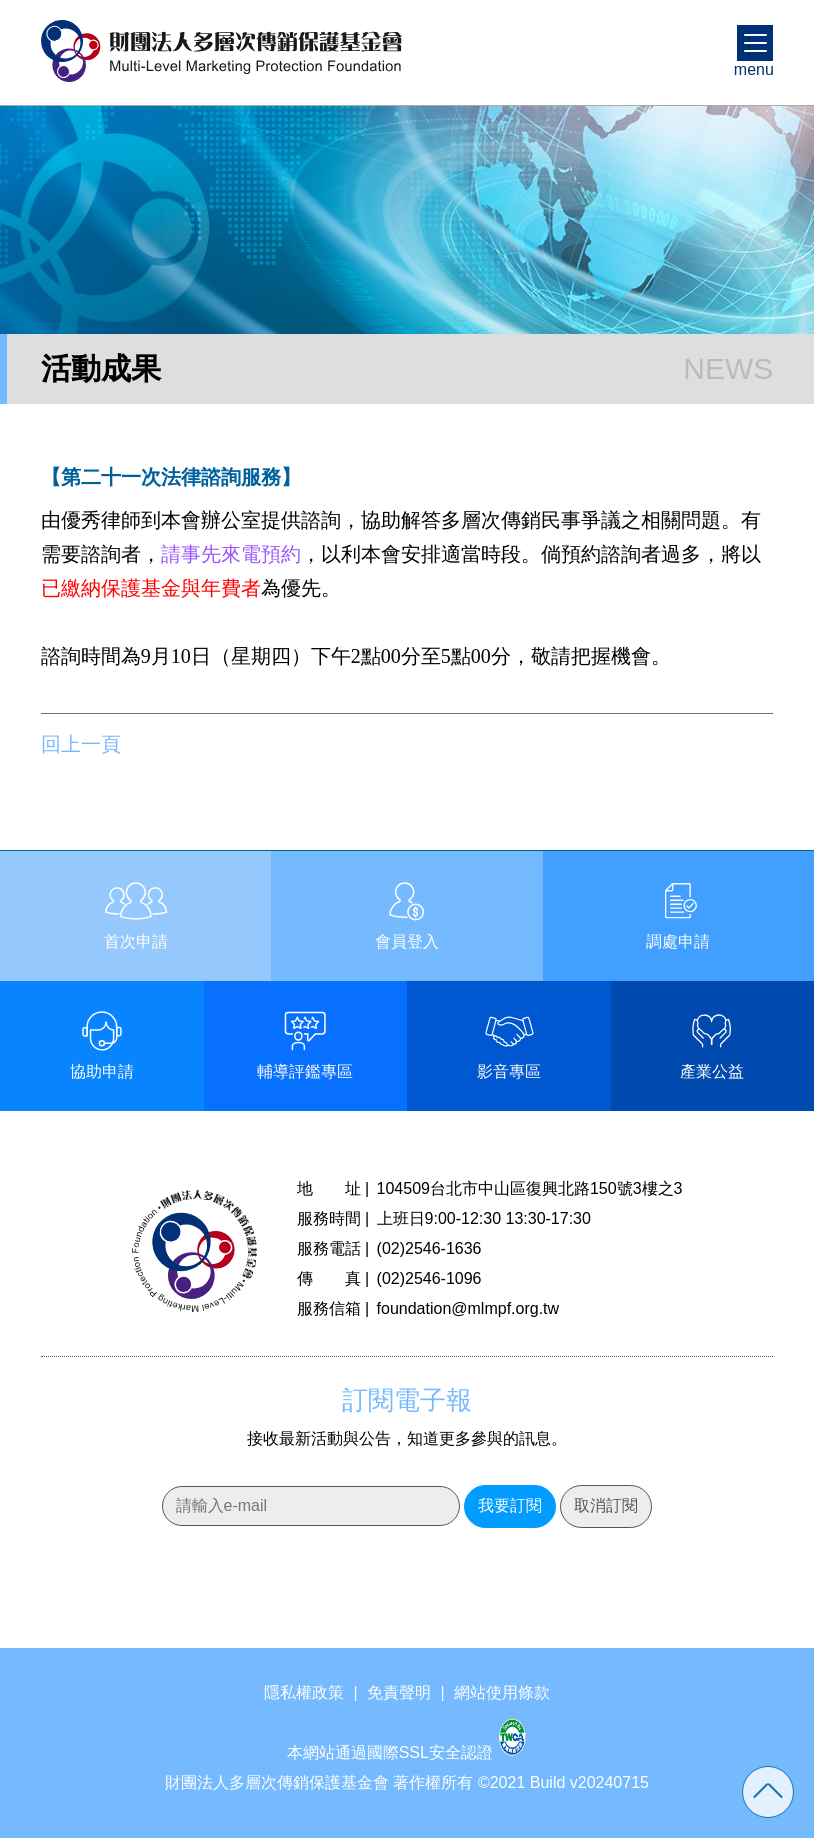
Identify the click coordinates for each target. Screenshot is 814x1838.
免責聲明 (399, 1692)
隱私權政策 (304, 1692)
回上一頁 (81, 744)
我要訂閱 (510, 1505)
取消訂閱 (606, 1505)
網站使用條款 (502, 1692)
